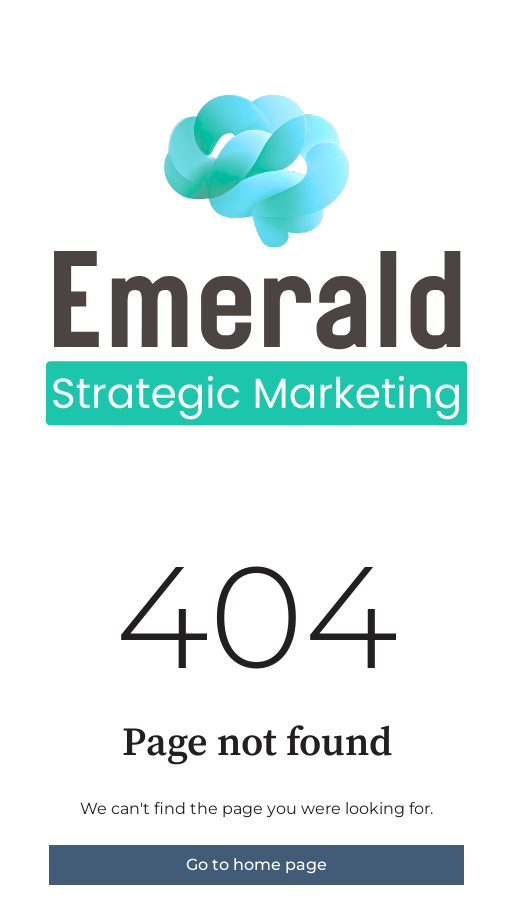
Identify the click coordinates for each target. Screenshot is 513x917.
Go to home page (256, 864)
